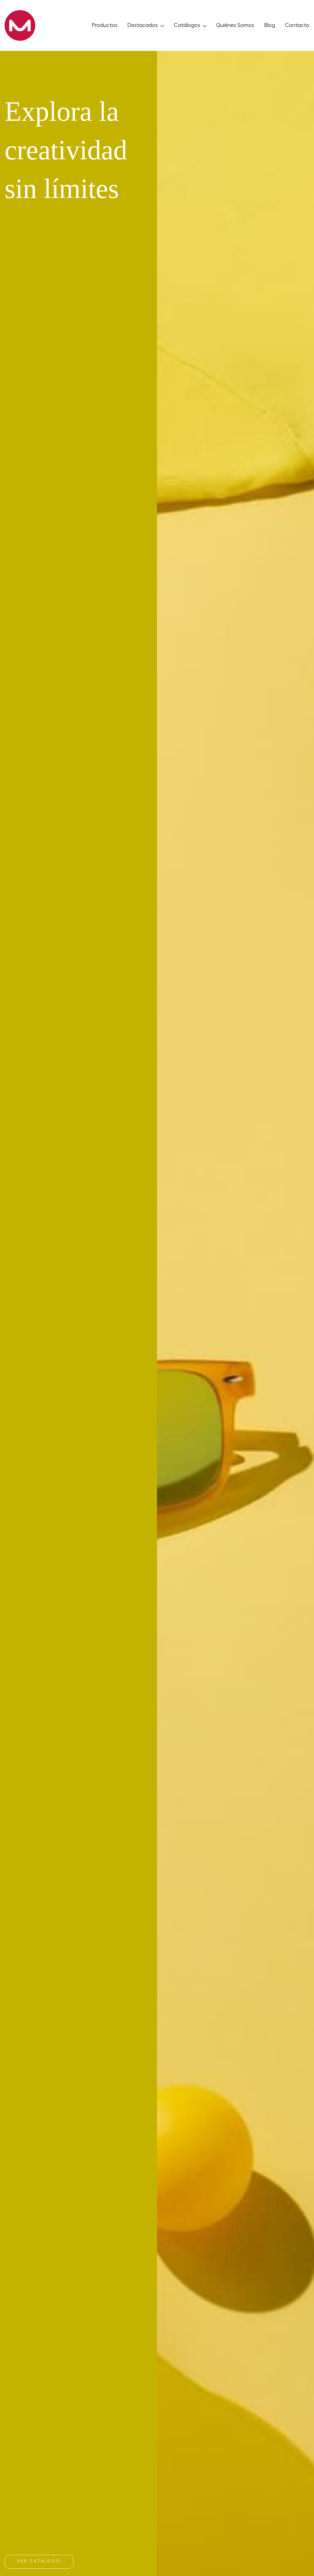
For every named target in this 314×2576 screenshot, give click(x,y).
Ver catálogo (39, 2561)
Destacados (145, 25)
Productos (104, 25)
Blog (269, 25)
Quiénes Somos (235, 25)
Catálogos (190, 25)
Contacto (297, 25)
